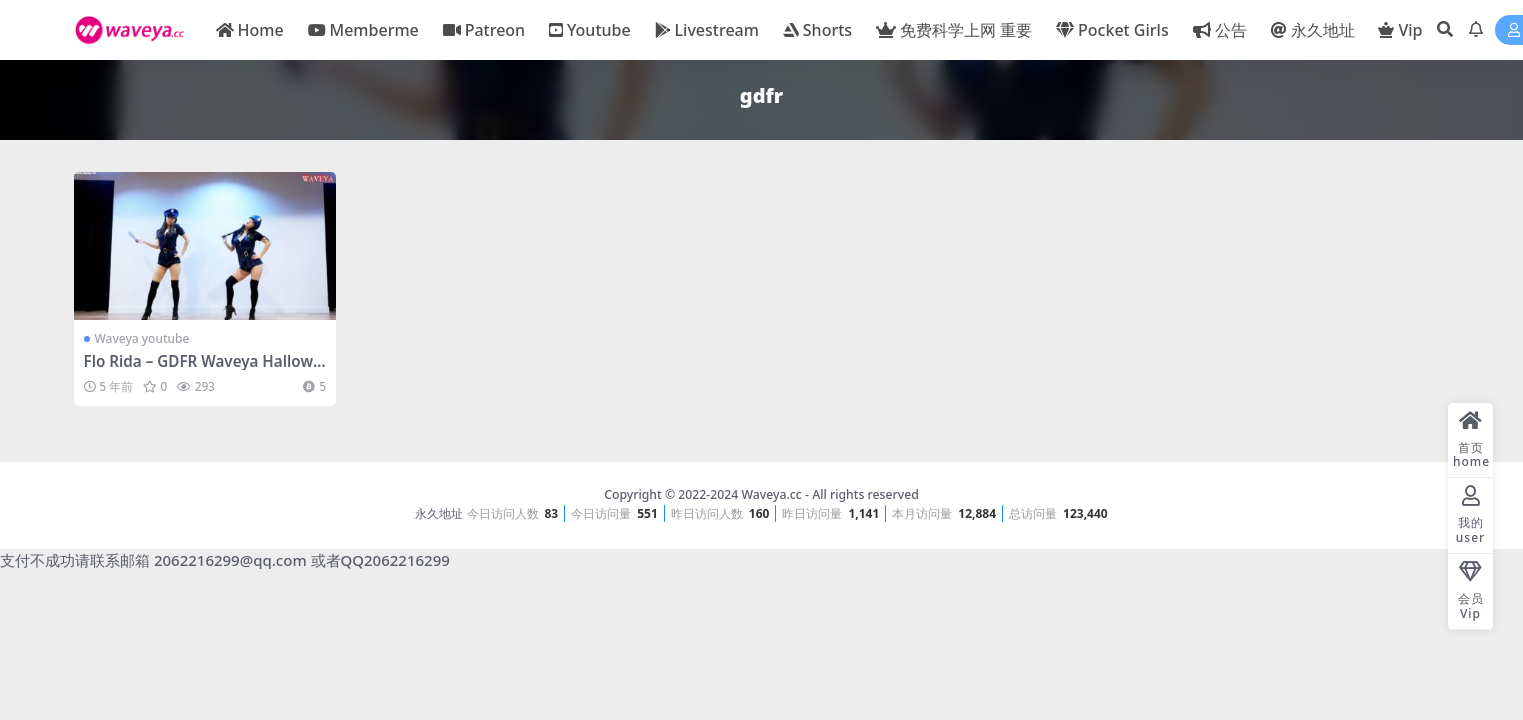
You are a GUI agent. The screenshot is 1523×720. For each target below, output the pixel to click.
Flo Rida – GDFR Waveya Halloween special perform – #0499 (203, 370)
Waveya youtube (142, 338)
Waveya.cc (771, 494)
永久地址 (439, 513)
